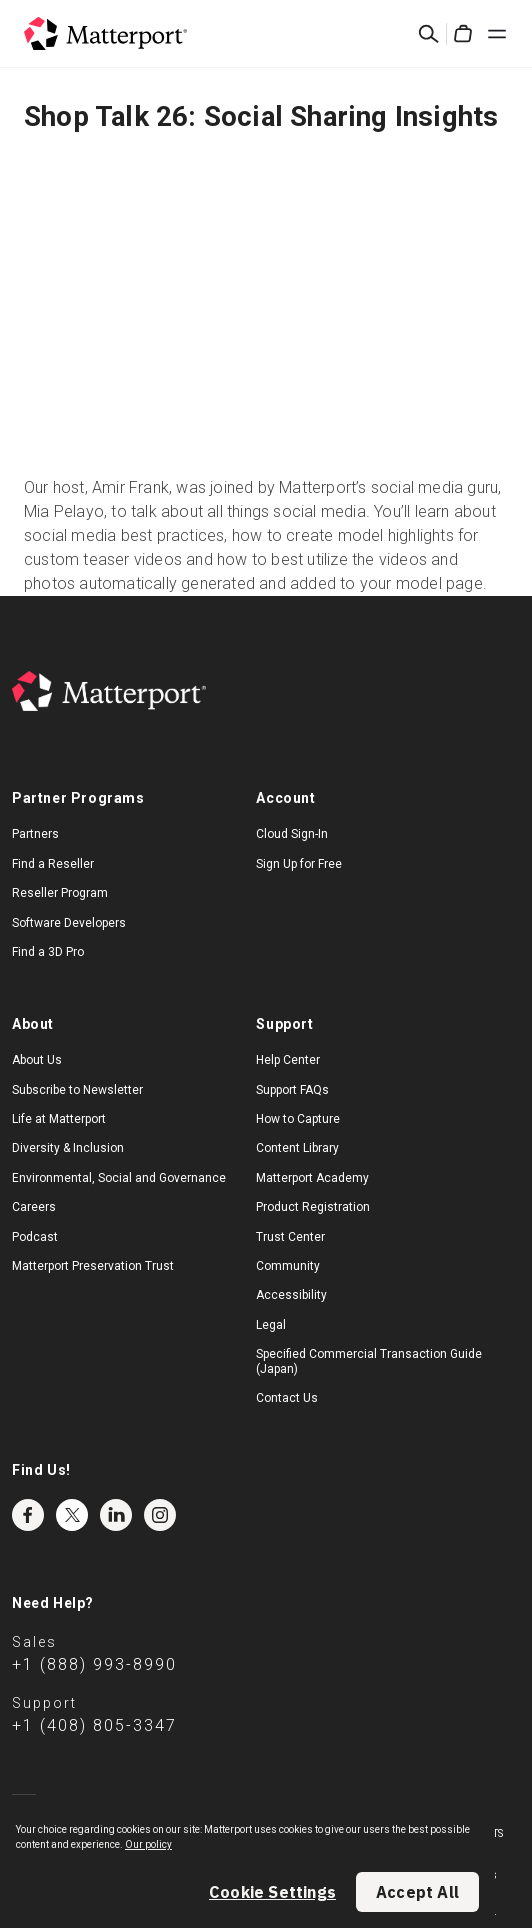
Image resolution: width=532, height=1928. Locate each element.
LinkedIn (116, 1515)
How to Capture (298, 1119)
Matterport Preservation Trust (93, 1266)
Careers (34, 1207)
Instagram (160, 1515)
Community (288, 1266)
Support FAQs (292, 1090)
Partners (35, 834)
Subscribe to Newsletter (77, 1090)
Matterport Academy (312, 1178)
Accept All (417, 1892)
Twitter (72, 1515)
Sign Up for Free (299, 864)
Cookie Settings (272, 1892)
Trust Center (290, 1237)
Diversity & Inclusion (68, 1148)
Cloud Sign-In (292, 834)
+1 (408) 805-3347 (94, 1725)
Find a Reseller (53, 864)
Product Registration (313, 1207)
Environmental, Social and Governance (119, 1178)
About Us (37, 1060)
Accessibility (291, 1295)
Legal (271, 1325)
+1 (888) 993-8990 (94, 1664)
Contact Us (287, 1398)
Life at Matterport (59, 1119)
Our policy (148, 1844)
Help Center (288, 1060)
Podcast (35, 1237)
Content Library (297, 1148)
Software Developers (69, 923)
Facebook (28, 1515)
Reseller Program (60, 893)
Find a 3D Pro (48, 952)
